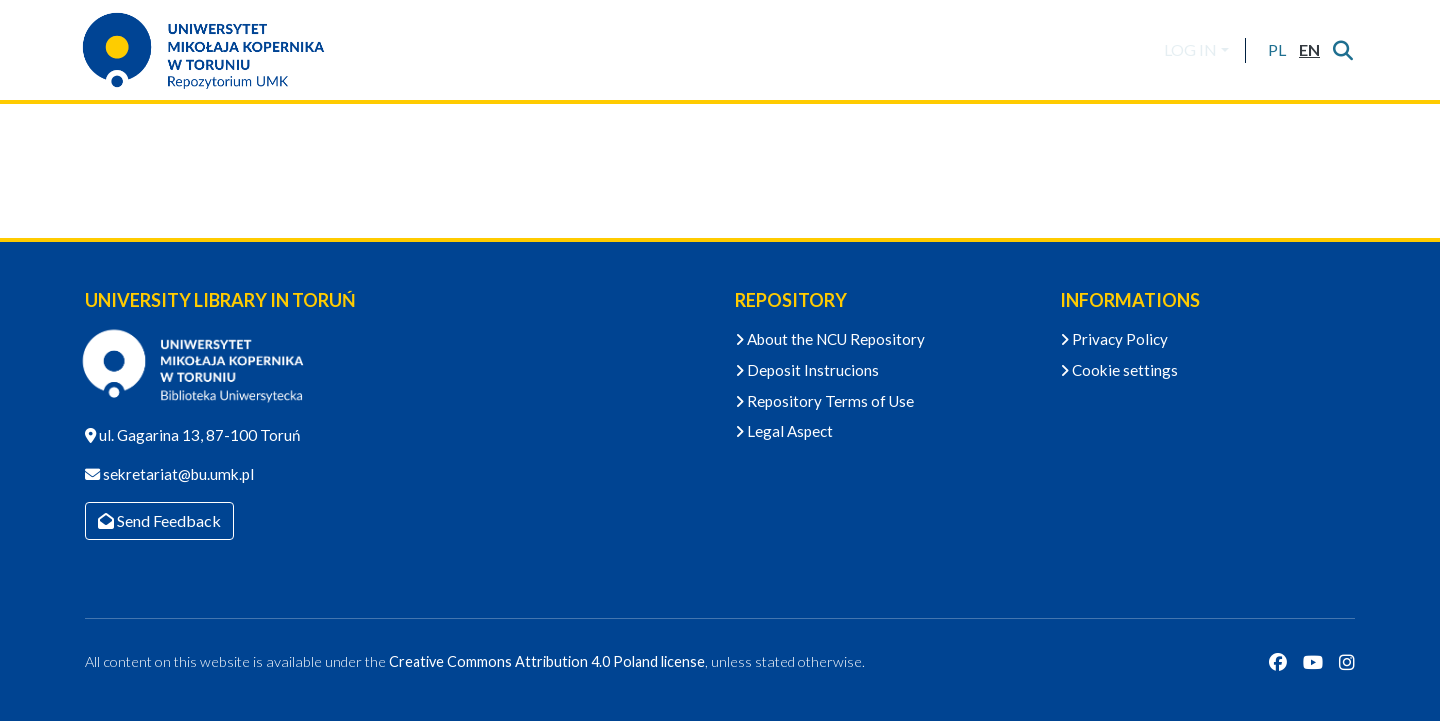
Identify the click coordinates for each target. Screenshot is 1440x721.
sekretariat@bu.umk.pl (177, 474)
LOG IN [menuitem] (1190, 49)
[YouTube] (1313, 662)
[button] (1276, 50)
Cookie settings (1119, 370)
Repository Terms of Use (824, 401)
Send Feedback (159, 520)
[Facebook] (1278, 662)
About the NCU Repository (830, 339)
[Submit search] (1342, 50)
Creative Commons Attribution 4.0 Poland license (547, 661)
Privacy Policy (1114, 339)
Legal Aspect (784, 431)
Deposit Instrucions (807, 370)
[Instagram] (1347, 662)
